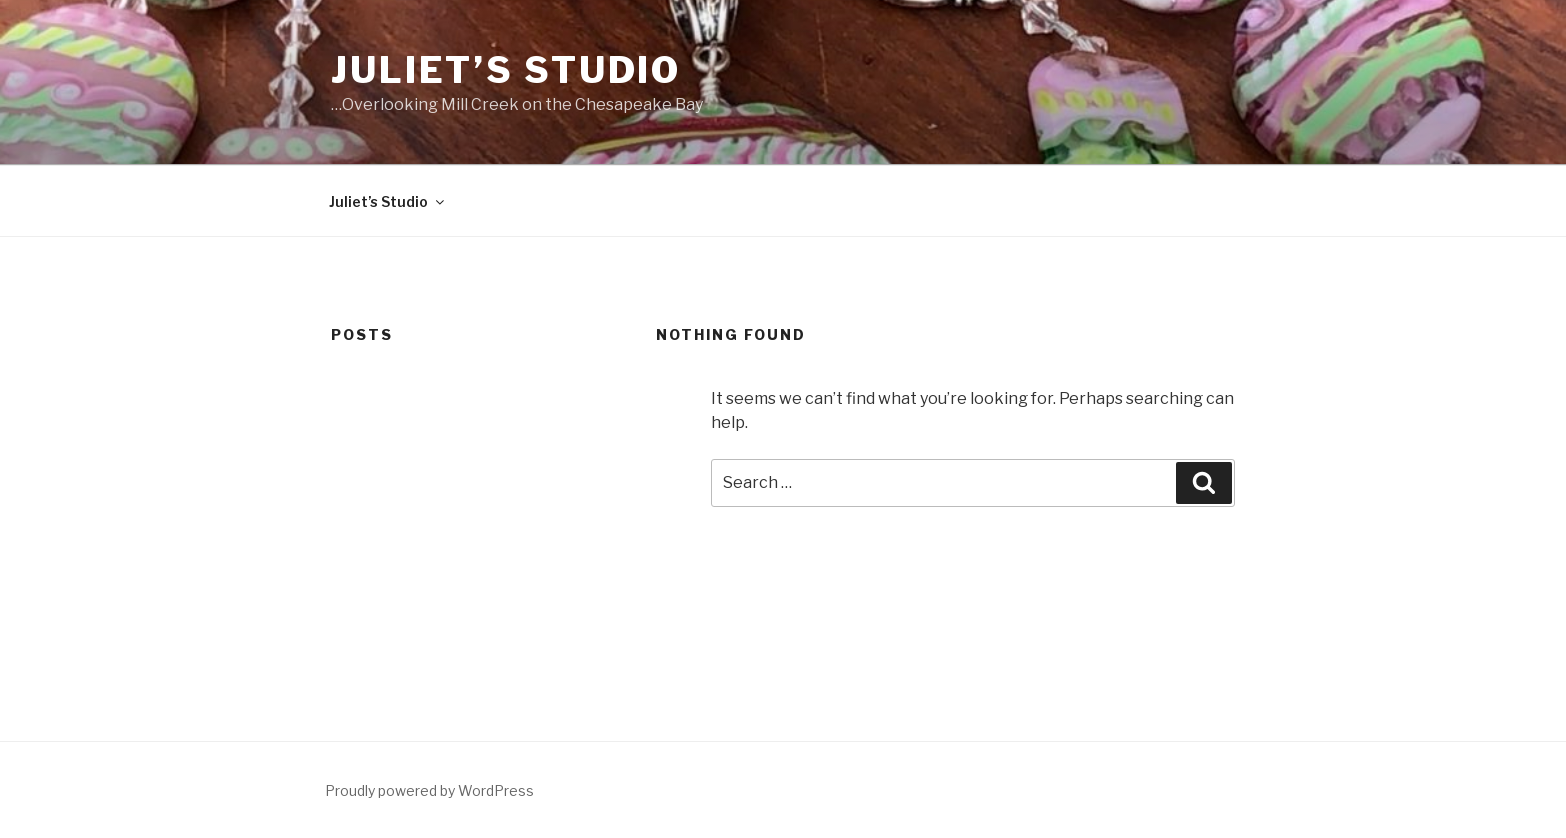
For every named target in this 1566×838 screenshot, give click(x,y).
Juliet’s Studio (506, 70)
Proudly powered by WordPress (429, 790)
